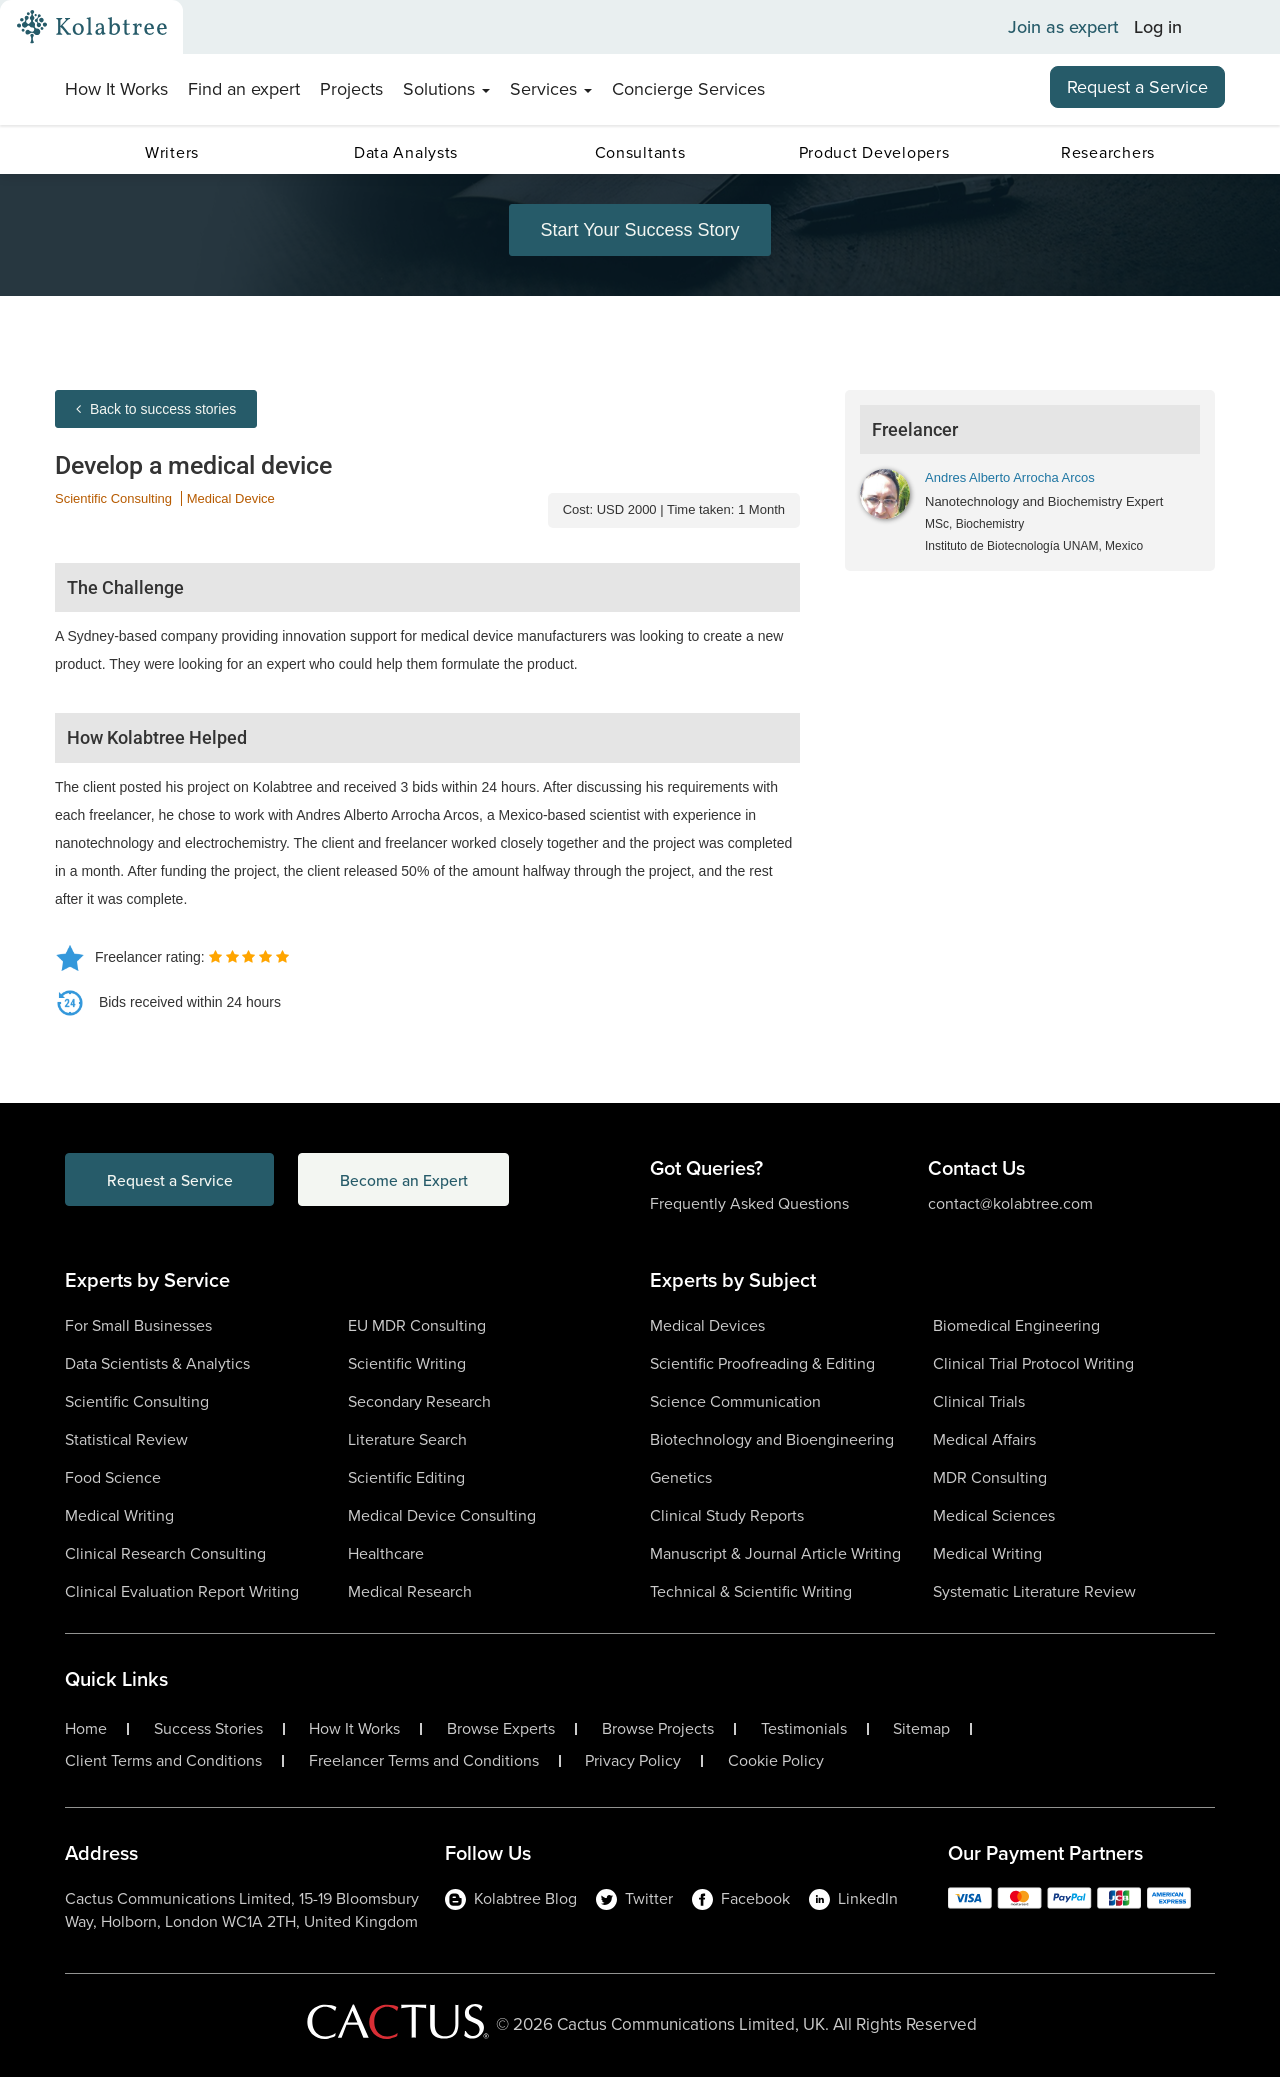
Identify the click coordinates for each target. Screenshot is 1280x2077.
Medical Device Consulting (442, 1515)
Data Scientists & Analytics (157, 1363)
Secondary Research (419, 1401)
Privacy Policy (633, 1761)
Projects (351, 89)
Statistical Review (126, 1439)
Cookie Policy (776, 1761)
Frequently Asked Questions (749, 1203)
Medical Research (410, 1591)
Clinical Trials (979, 1401)
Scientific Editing (406, 1477)
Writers (172, 152)
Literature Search (407, 1439)
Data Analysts (406, 152)
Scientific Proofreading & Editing (762, 1363)
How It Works (116, 89)
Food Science (113, 1477)
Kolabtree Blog (511, 1898)
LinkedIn (853, 1898)
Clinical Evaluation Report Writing (182, 1591)
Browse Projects (658, 1729)
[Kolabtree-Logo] (92, 27)
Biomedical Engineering (1016, 1325)
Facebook (741, 1898)
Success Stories (208, 1729)
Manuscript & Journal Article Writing (775, 1553)
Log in (1158, 27)
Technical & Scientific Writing (751, 1591)
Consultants (640, 152)
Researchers (1108, 152)
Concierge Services (688, 89)
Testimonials (804, 1729)
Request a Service (1137, 87)
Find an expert (244, 89)
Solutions (446, 89)
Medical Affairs (984, 1439)
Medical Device (231, 498)
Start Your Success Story (639, 230)
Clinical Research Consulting (165, 1553)
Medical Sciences (994, 1515)
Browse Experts (501, 1729)
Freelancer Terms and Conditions (424, 1761)
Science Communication (735, 1401)
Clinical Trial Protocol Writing (1033, 1363)
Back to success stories (156, 409)
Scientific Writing (407, 1363)
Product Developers (874, 152)
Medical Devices (707, 1325)
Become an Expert (418, 1180)
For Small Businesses (138, 1325)
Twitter (634, 1898)
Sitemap (921, 1729)
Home (86, 1729)
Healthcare (386, 1553)
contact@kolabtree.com (1010, 1203)
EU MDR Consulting (417, 1325)
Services (551, 89)
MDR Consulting (990, 1477)
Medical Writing (119, 1515)
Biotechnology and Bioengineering (772, 1439)
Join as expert (1063, 27)
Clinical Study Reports (727, 1515)
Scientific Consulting (113, 498)
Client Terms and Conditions (163, 1761)
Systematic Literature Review (1034, 1591)
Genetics (681, 1477)
